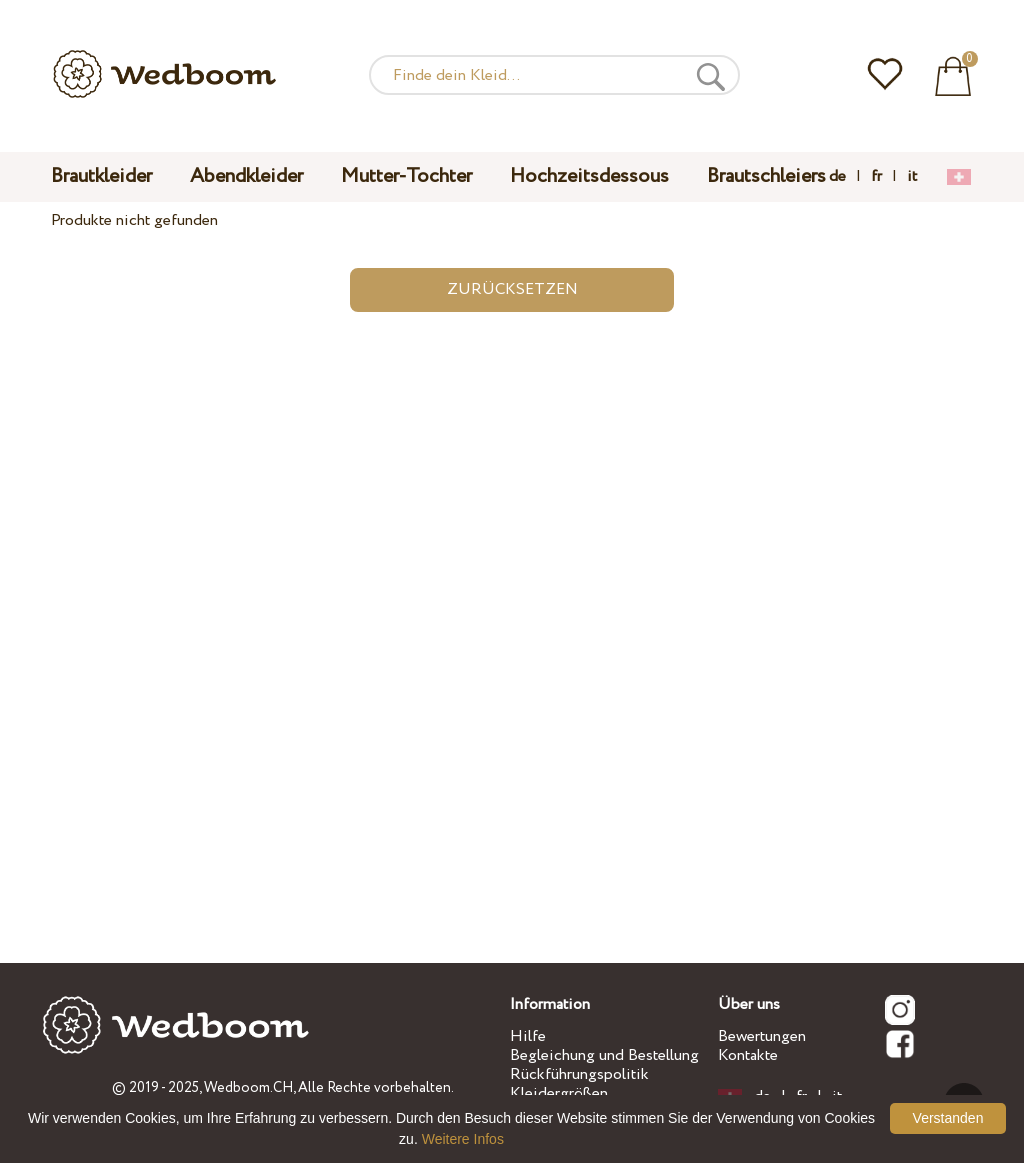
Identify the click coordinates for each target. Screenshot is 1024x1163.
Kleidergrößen (559, 1093)
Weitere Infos (463, 1139)
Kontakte (748, 1055)
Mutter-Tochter (406, 176)
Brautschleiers (766, 176)
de (837, 177)
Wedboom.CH (248, 1088)
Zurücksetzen (512, 289)
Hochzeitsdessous (589, 176)
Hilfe (528, 1036)
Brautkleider (101, 176)
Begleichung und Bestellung (604, 1055)
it (912, 177)
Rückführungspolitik (579, 1074)
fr (876, 177)
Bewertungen (762, 1036)
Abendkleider (246, 176)
